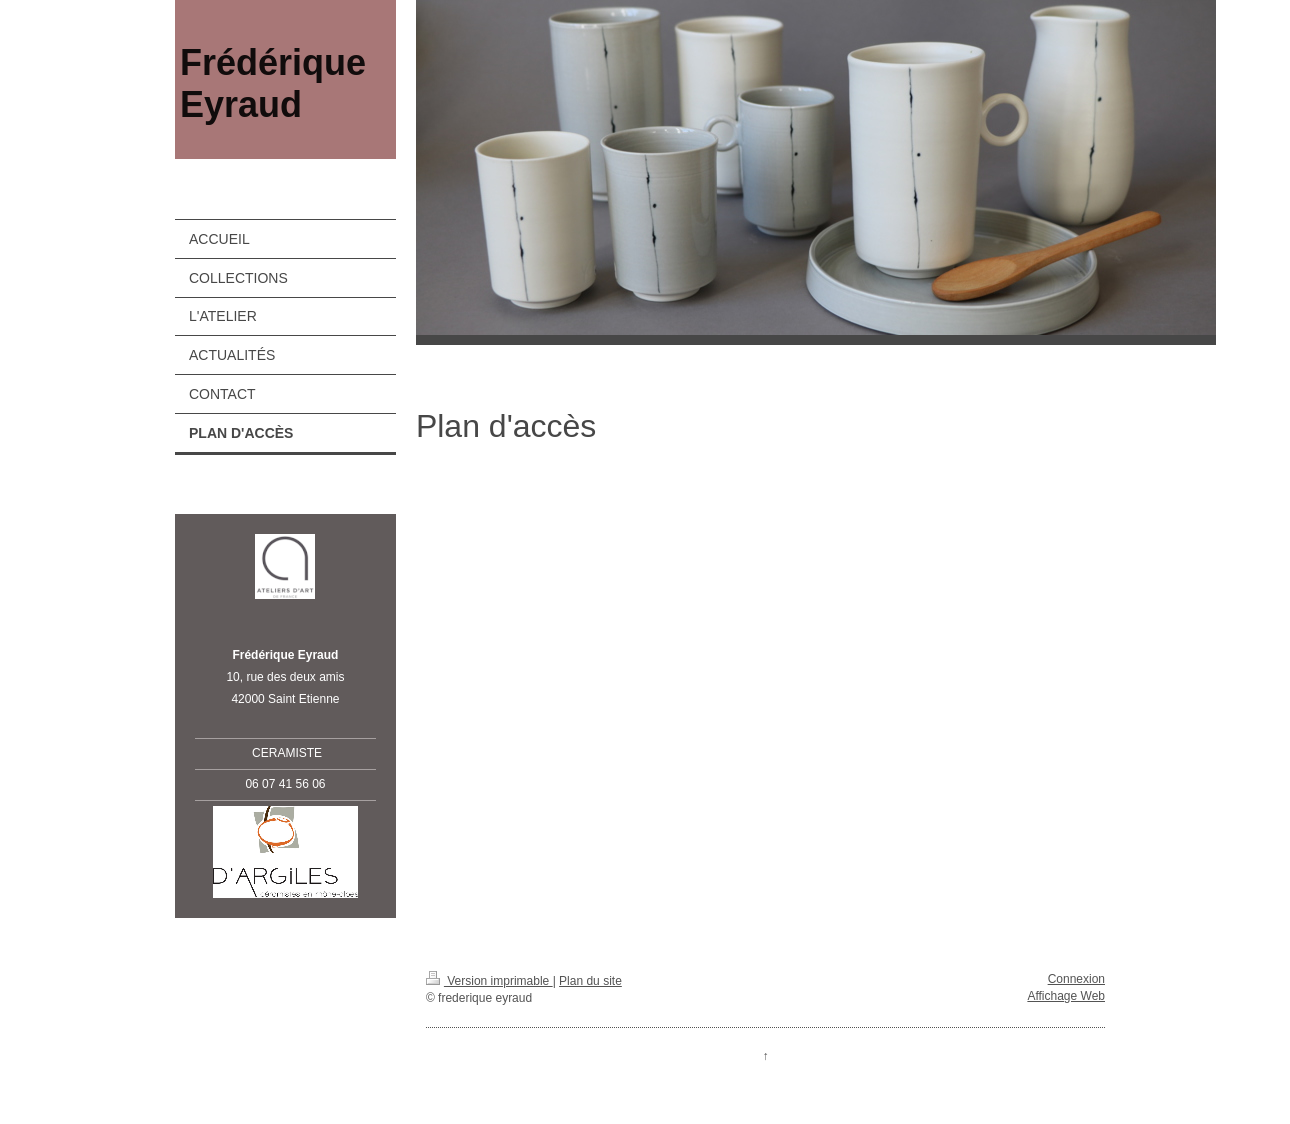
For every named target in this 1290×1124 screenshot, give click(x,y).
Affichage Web (1066, 996)
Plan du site (590, 981)
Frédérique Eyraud (273, 83)
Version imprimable (489, 981)
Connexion (1076, 979)
